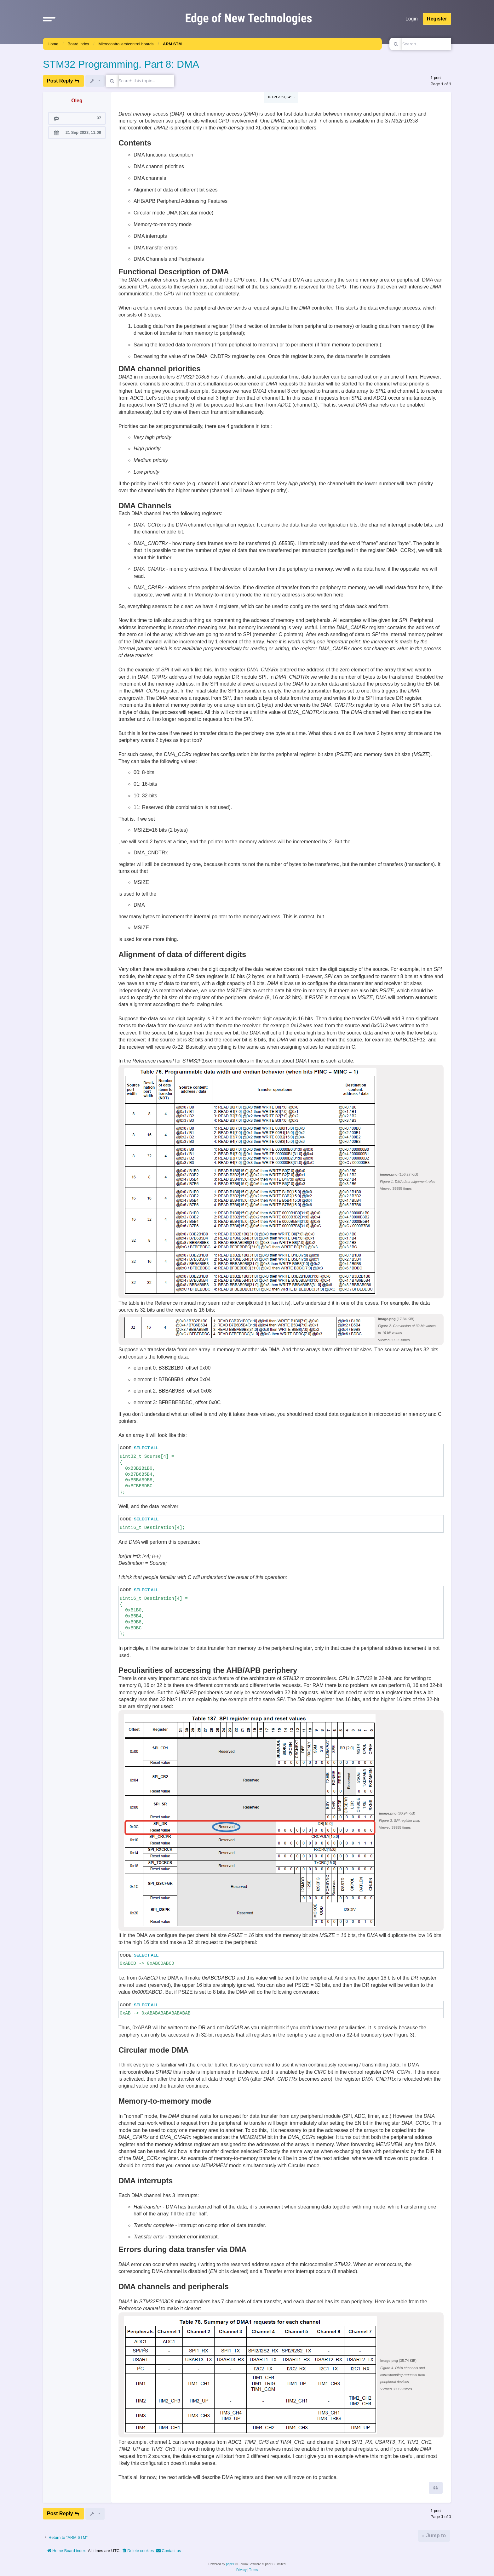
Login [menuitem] (411, 18)
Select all (146, 1447)
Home (53, 44)
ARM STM (172, 44)
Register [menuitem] (437, 18)
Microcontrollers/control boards (126, 44)
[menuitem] (138, 2550)
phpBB (230, 2564)
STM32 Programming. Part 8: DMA (121, 64)
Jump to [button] (435, 2535)
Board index (78, 44)
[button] (49, 19)
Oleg (77, 100)
